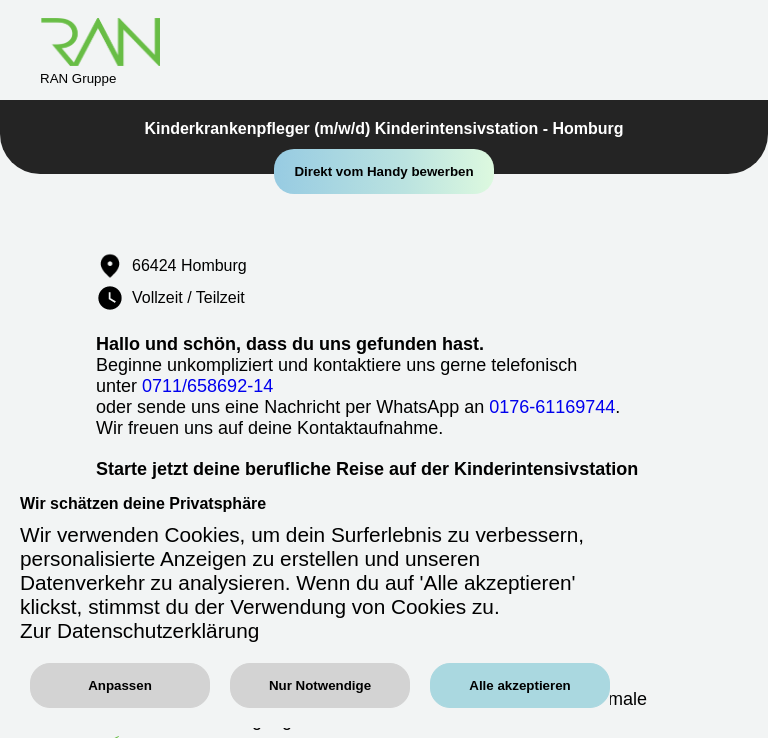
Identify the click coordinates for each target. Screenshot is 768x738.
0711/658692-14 (207, 386)
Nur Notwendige (320, 685)
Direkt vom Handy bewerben (383, 171)
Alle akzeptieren (519, 685)
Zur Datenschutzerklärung (139, 630)
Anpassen (120, 685)
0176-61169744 (552, 407)
